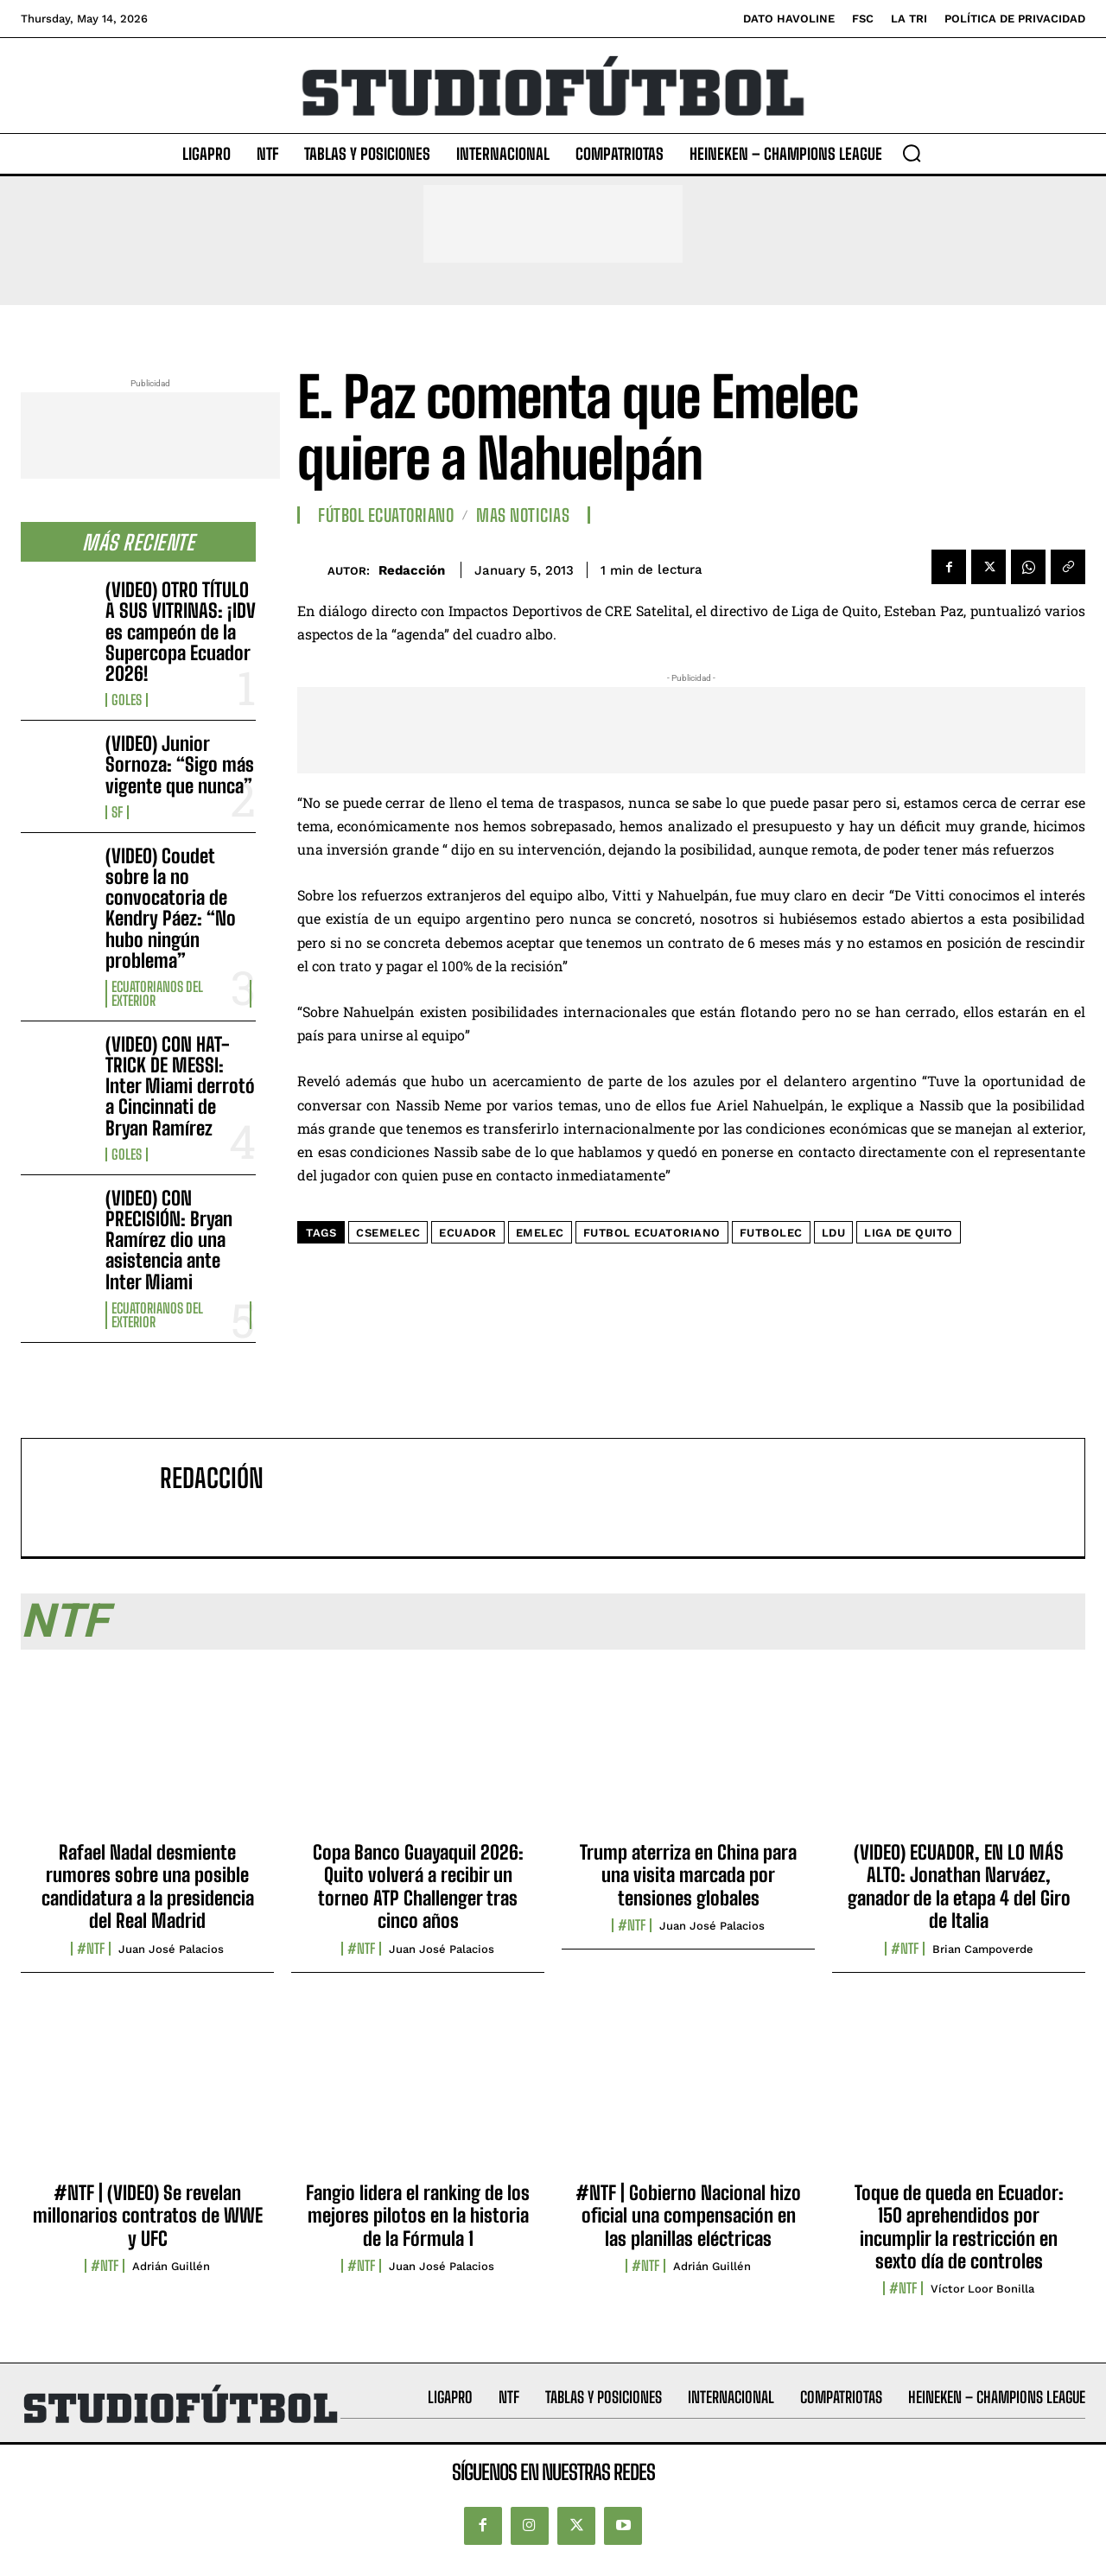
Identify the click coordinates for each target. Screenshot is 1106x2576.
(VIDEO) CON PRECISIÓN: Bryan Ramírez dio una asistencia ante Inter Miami (168, 1240)
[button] (911, 153)
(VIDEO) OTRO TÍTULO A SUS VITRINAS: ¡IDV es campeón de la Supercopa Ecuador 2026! (180, 631)
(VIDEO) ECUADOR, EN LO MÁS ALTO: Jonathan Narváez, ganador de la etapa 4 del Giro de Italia (959, 1886)
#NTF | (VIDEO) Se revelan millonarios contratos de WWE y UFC (148, 2215)
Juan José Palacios (171, 1949)
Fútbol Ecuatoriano (386, 515)
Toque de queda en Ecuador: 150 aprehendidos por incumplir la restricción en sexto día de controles (959, 2227)
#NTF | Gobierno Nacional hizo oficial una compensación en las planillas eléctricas (688, 2215)
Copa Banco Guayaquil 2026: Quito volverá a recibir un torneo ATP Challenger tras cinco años (418, 1886)
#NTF (91, 1949)
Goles (126, 700)
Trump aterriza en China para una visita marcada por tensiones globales (688, 1875)
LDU (834, 1232)
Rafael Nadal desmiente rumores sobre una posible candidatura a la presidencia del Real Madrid (147, 1886)
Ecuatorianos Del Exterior (157, 994)
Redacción (411, 570)
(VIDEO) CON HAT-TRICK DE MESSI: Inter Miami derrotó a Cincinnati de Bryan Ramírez (180, 1086)
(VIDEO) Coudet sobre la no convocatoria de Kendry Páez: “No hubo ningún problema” (170, 908)
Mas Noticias (522, 515)
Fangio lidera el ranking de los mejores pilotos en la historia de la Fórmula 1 (418, 2215)
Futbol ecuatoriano (652, 1232)
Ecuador (468, 1232)
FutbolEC (771, 1232)
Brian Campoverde (982, 1949)
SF (117, 812)
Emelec (540, 1232)
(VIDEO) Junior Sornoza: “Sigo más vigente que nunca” (179, 764)
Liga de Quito (908, 1232)
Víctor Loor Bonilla (982, 2288)
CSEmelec (388, 1232)
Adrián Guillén (171, 2266)
